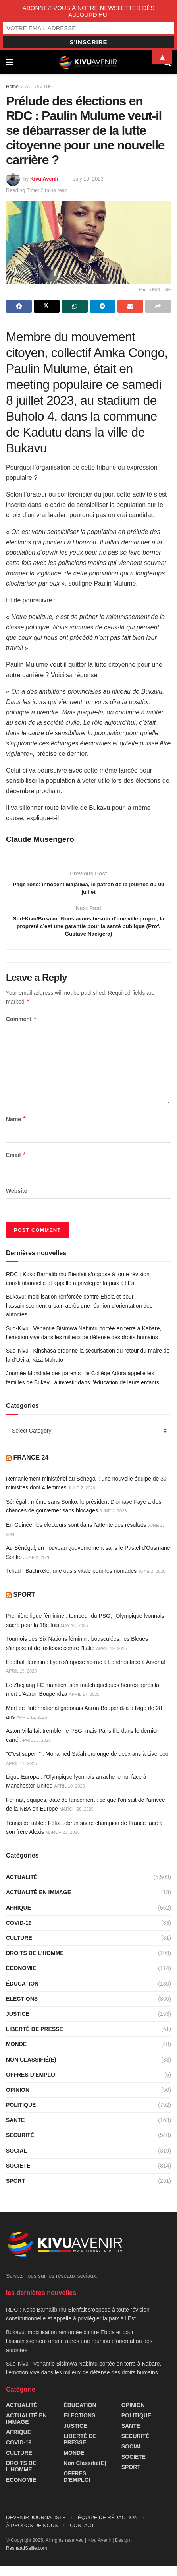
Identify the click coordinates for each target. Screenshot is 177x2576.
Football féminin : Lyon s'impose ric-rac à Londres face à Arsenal (85, 1672)
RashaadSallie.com (26, 2557)
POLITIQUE (21, 2115)
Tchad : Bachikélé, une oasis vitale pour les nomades (71, 1581)
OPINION (17, 2100)
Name (16, 1128)
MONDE (16, 2054)
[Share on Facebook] (19, 306)
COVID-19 (19, 1933)
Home (12, 86)
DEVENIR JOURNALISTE (36, 2527)
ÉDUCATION (22, 1993)
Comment (21, 1028)
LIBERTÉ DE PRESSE (34, 2039)
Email (16, 1165)
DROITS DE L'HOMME (35, 1963)
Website (16, 1201)
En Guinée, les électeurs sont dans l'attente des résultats (76, 1534)
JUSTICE (17, 2024)
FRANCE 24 (30, 1467)
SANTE (15, 2130)
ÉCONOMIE (21, 1978)
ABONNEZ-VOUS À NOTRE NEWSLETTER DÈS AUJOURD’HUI (89, 11)
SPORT (24, 1604)
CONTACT (82, 2535)
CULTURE (19, 1948)
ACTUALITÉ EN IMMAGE (38, 1902)
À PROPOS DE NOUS (32, 2535)
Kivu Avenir (44, 179)
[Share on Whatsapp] (74, 306)
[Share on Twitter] (47, 306)
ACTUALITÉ (38, 86)
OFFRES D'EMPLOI (31, 2084)
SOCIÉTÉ (18, 2175)
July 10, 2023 (88, 179)
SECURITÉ (20, 2145)
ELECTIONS (22, 2008)
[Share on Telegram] (102, 306)
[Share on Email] (130, 306)
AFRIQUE (18, 1917)
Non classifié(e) (31, 2069)
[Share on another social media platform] (158, 306)
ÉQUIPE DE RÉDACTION (108, 2527)
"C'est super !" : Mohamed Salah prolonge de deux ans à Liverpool (88, 1764)
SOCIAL (16, 2160)
